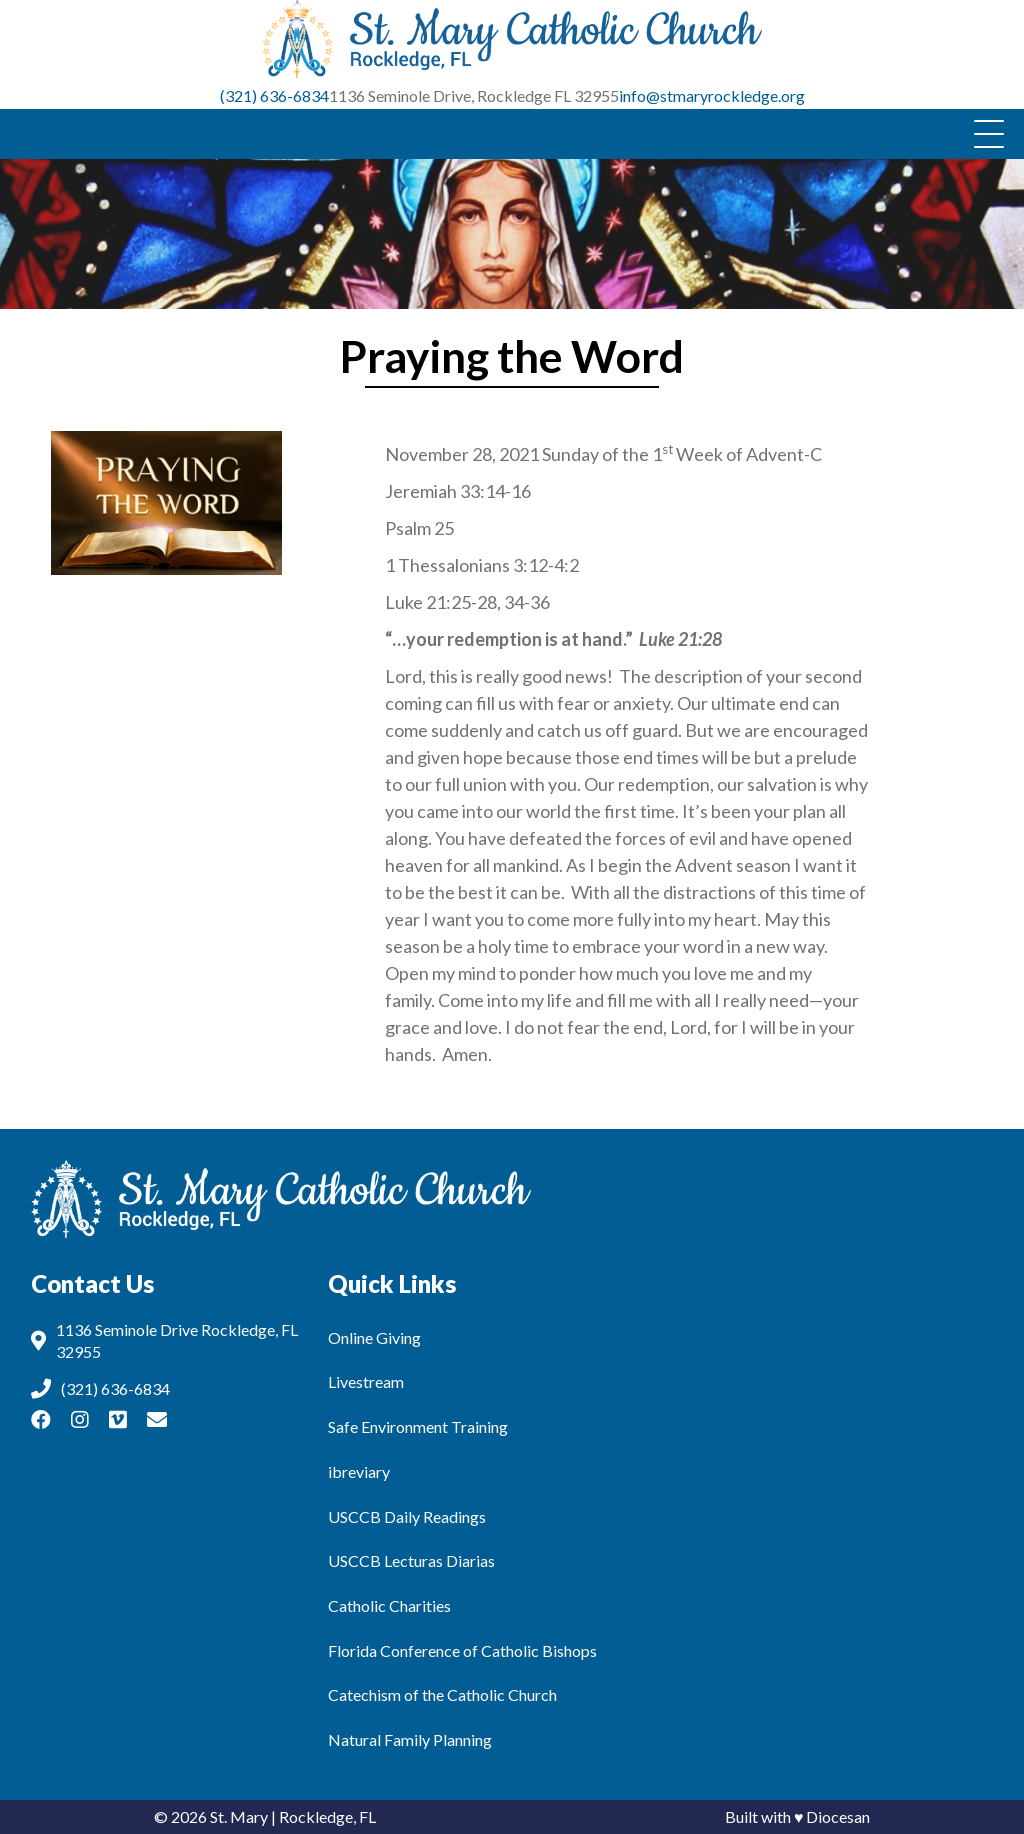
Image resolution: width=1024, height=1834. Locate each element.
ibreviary (359, 1471)
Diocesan (838, 1816)
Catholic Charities (389, 1605)
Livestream (366, 1381)
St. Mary (239, 1816)
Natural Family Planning (410, 1739)
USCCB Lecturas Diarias (411, 1560)
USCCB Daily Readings (407, 1516)
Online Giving (374, 1337)
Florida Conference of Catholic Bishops (462, 1650)
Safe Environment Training (418, 1426)
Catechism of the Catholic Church (442, 1694)
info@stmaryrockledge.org (712, 95)
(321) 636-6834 (274, 95)
